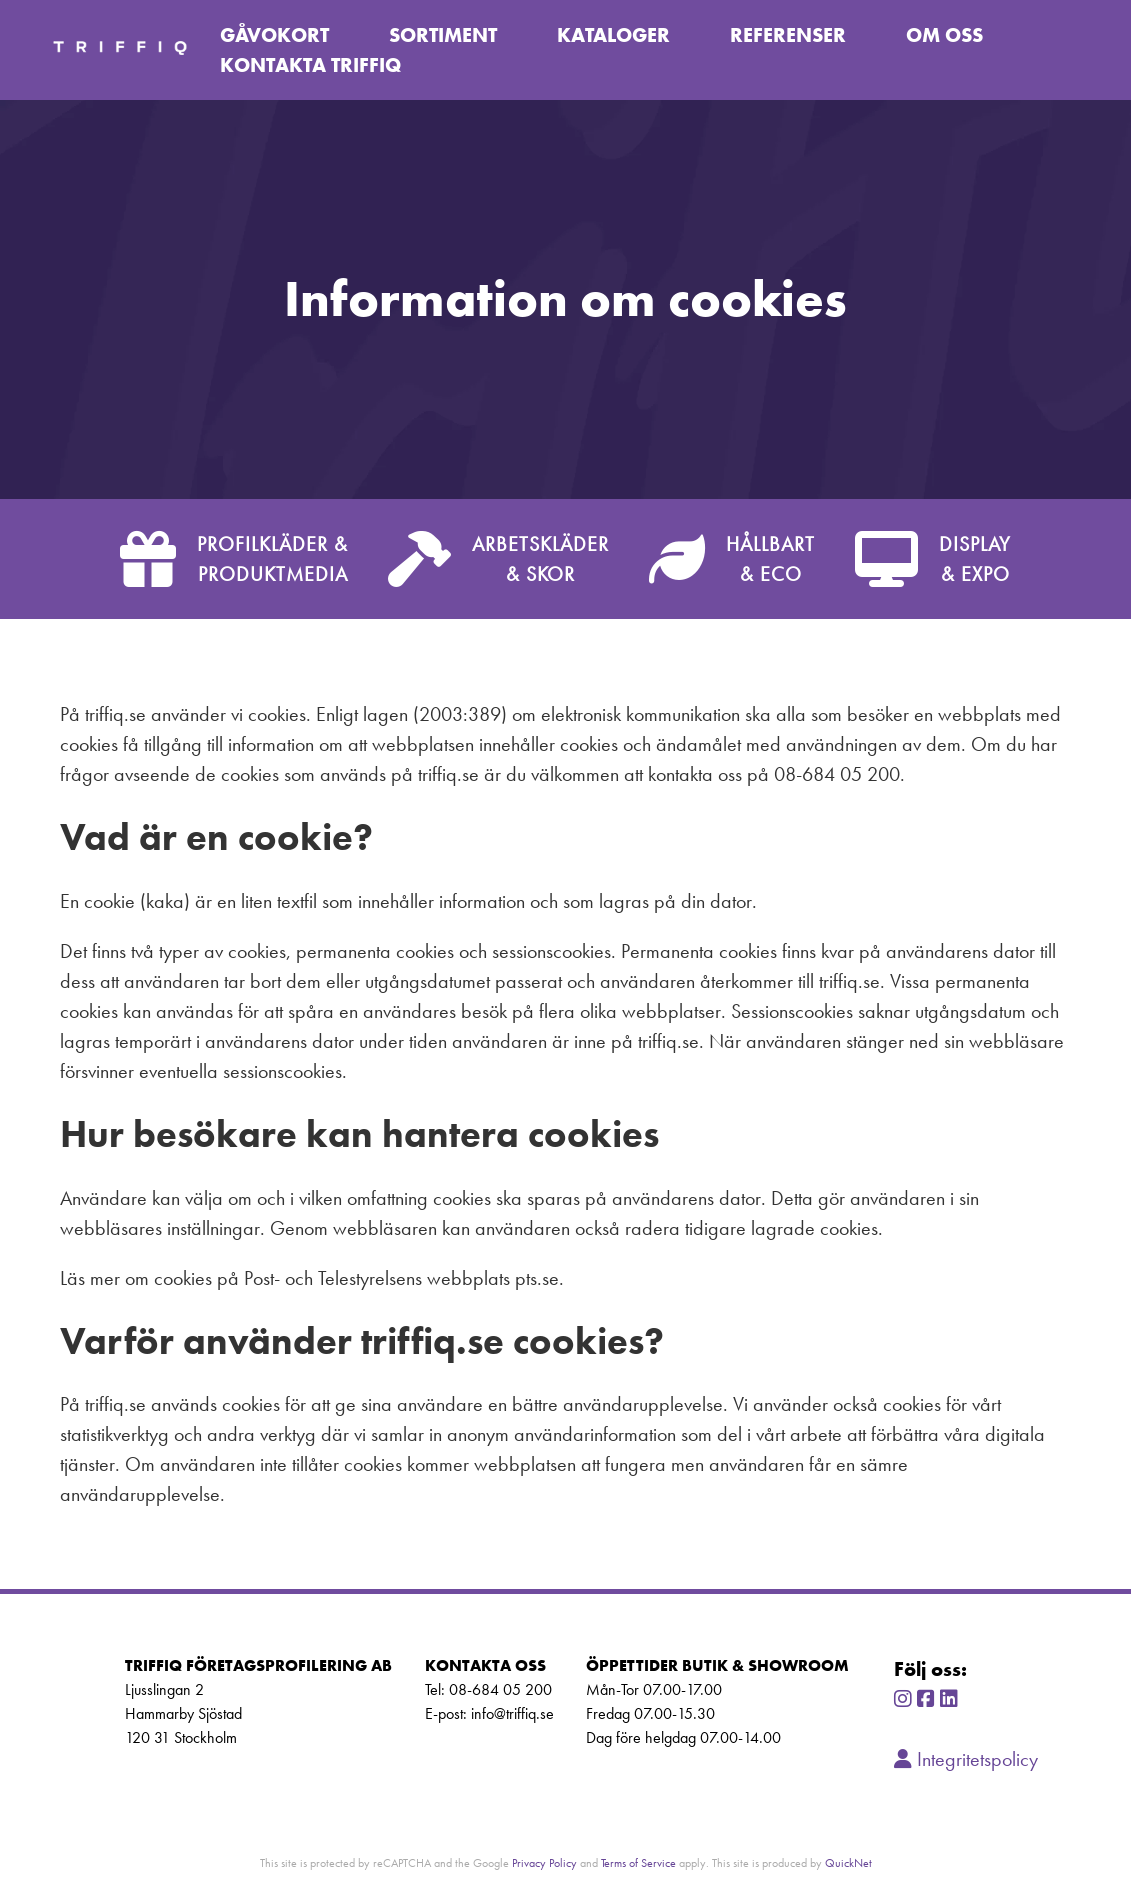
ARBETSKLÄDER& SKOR (498, 559)
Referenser (788, 35)
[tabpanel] (565, 299)
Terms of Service (638, 1862)
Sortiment (443, 35)
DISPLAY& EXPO (933, 559)
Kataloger (613, 35)
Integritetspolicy (966, 1759)
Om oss (944, 35)
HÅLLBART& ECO (732, 559)
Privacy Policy (544, 1862)
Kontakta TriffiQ (310, 65)
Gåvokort (274, 35)
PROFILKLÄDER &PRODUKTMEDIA (234, 559)
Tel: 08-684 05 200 (488, 1689)
